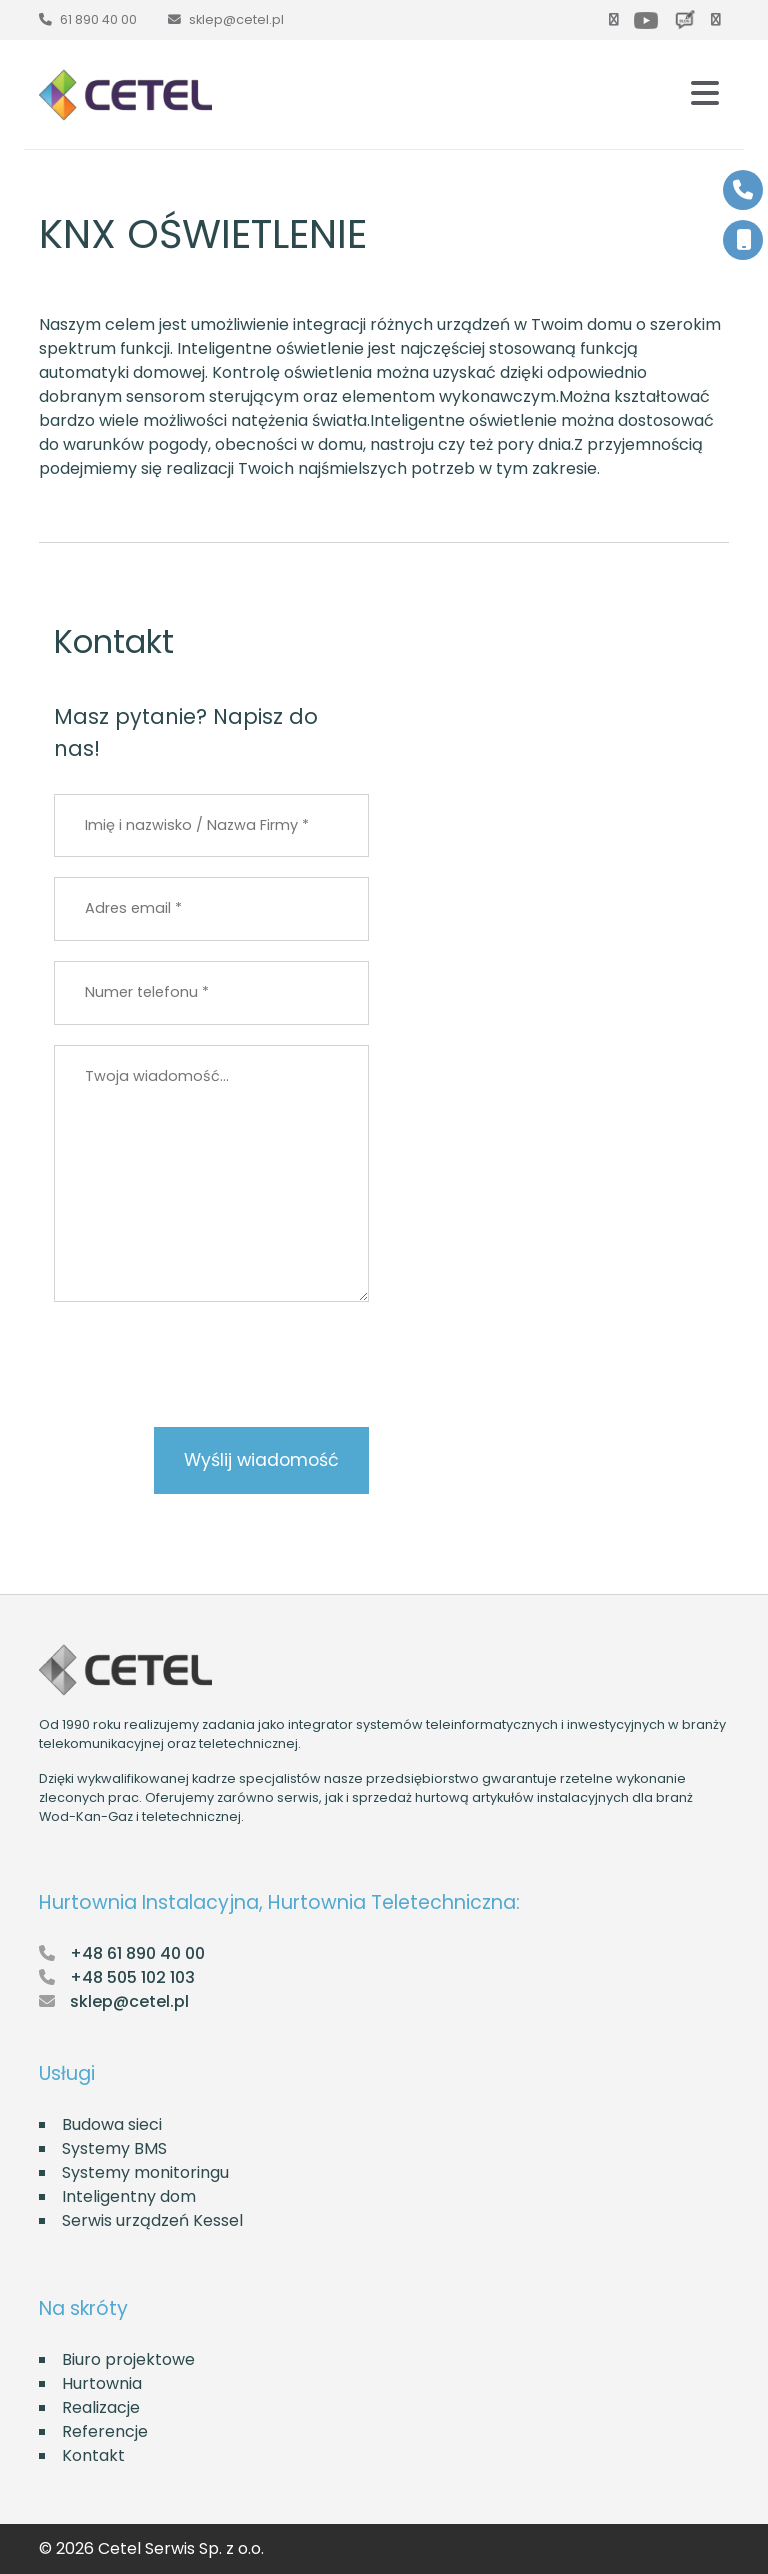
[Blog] (688, 20)
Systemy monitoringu (145, 2172)
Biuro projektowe (128, 2359)
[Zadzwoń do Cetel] (88, 19)
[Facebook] (618, 19)
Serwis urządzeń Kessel (152, 2220)
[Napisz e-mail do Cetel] (226, 19)
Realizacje (101, 2407)
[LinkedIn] (720, 19)
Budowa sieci (112, 2124)
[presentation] (206, 1529)
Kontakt (93, 2455)
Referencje (105, 2431)
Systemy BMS (114, 2148)
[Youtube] (650, 19)
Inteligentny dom (129, 2196)
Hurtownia (102, 2383)
